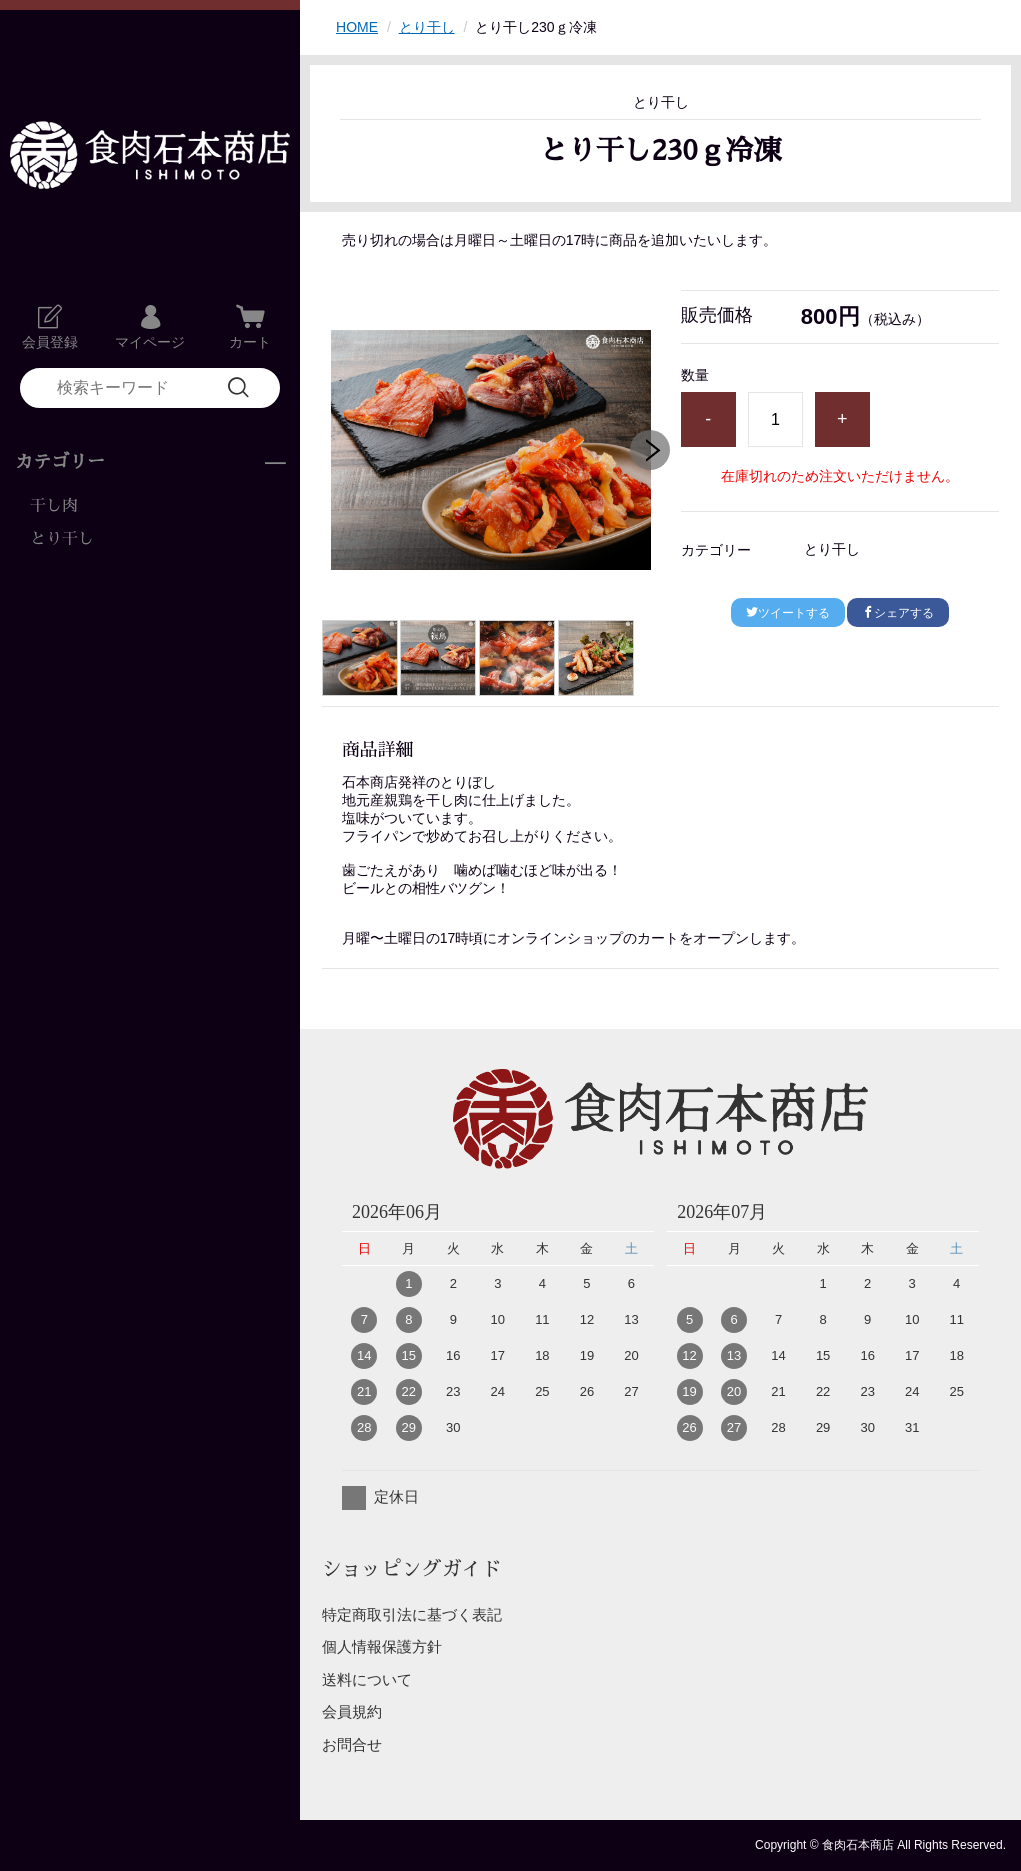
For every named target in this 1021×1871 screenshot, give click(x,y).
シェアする (898, 613)
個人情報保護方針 (382, 1646)
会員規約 (352, 1711)
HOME (357, 27)
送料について (367, 1679)
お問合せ (352, 1744)
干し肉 (54, 506)
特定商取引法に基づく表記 (412, 1614)
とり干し (62, 539)
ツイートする (788, 613)
